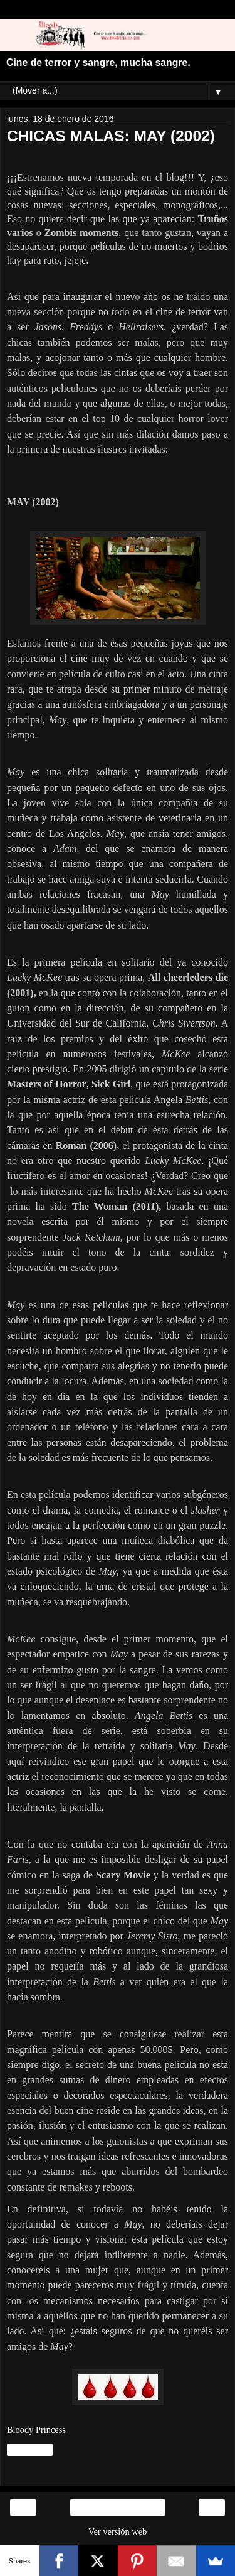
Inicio (117, 2507)
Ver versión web (117, 2531)
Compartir (29, 2449)
